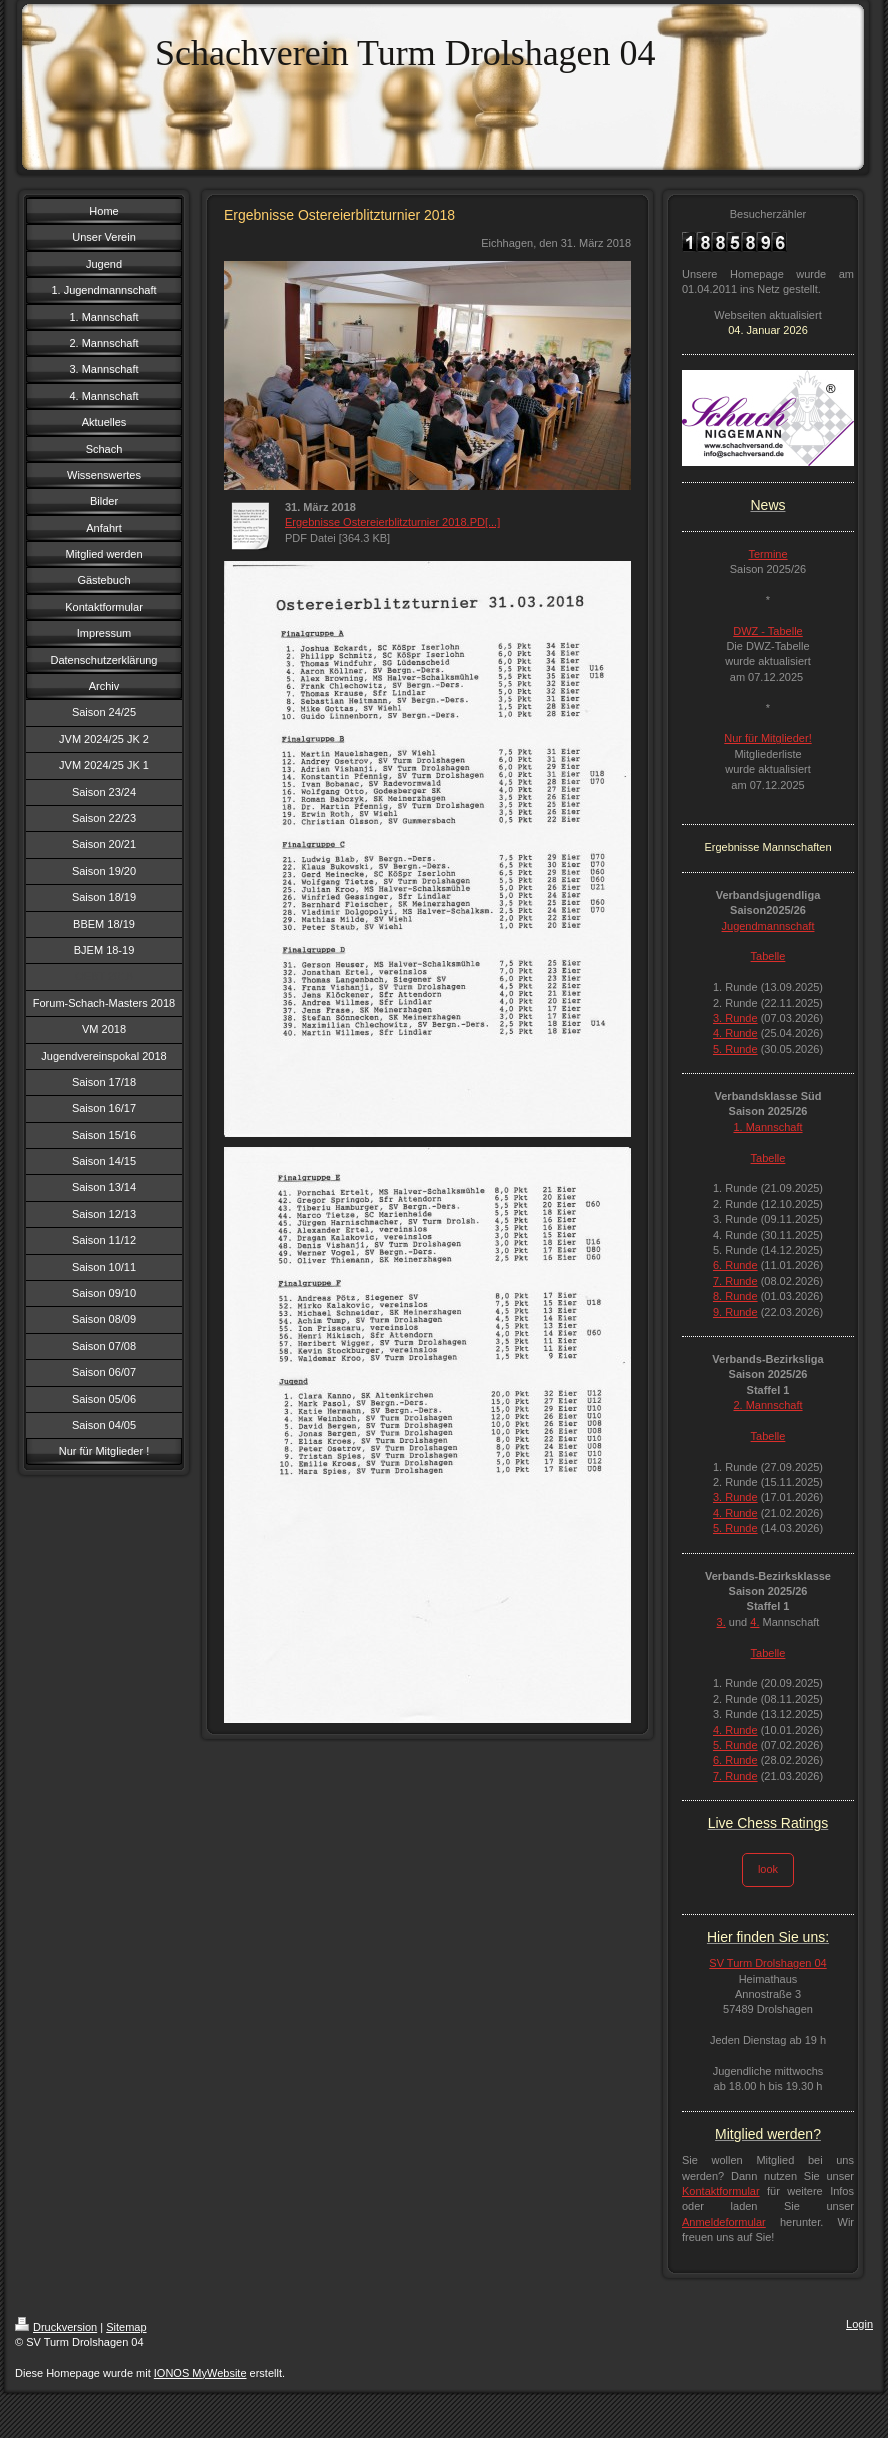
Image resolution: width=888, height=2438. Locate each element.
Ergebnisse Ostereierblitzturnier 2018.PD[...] (392, 522)
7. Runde (735, 1281)
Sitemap (126, 2327)
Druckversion (56, 2327)
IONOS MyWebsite (200, 2373)
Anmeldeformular (724, 2222)
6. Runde (735, 1265)
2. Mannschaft (767, 1405)
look (768, 1869)
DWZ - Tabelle (767, 631)
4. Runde (735, 1033)
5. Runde (735, 1049)
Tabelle (768, 956)
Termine (767, 554)
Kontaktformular (721, 2191)
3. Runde (735, 1018)
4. (754, 1622)
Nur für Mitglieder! (767, 738)
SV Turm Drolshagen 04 (767, 1963)
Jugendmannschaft (768, 926)
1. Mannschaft (767, 1127)
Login (859, 2324)
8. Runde (735, 1296)
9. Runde (735, 1312)
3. (721, 1622)
